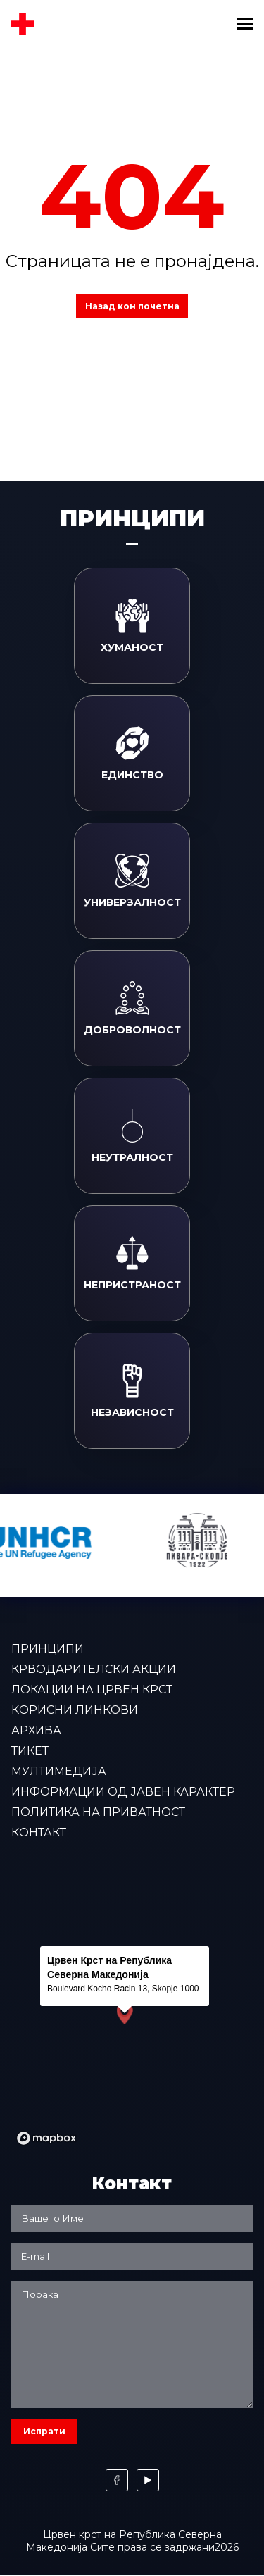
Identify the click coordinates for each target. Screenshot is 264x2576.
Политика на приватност (98, 1812)
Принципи (47, 1648)
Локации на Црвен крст (91, 1689)
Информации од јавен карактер (123, 1791)
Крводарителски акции (93, 1669)
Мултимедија (58, 1771)
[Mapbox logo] (46, 2138)
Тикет (30, 1750)
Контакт (38, 1832)
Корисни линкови (74, 1710)
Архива (36, 1730)
